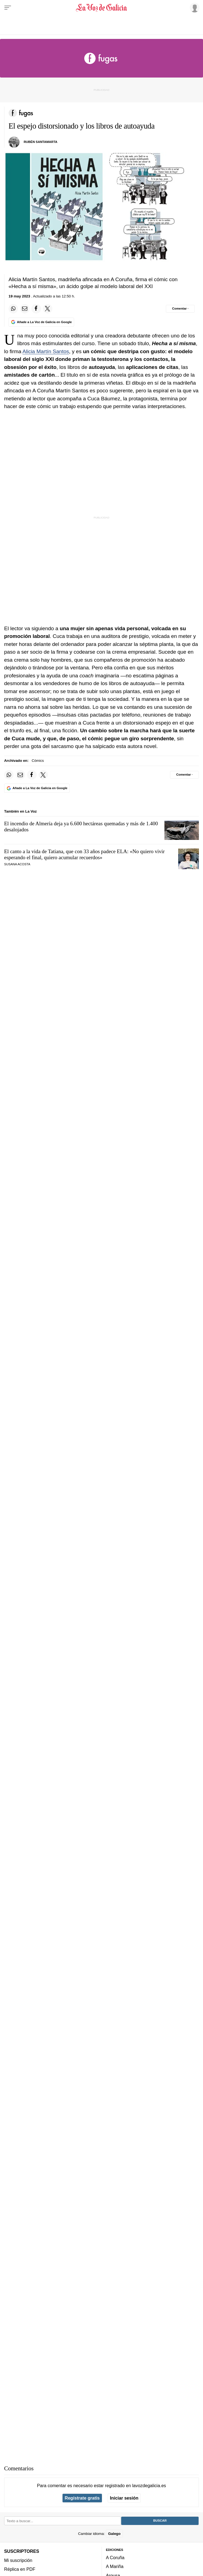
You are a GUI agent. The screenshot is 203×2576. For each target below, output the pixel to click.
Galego (114, 2533)
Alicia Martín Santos (46, 351)
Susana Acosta (17, 864)
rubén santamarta (40, 141)
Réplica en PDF (19, 2569)
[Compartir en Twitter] (47, 308)
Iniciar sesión (124, 2497)
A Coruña (115, 2557)
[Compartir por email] (24, 308)
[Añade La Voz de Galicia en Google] (41, 322)
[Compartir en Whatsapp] (13, 308)
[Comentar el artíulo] (180, 309)
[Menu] (7, 7)
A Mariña (115, 2566)
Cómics (38, 761)
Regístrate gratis (82, 2497)
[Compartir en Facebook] (36, 308)
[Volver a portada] (101, 7)
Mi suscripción (18, 2560)
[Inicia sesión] (193, 7)
